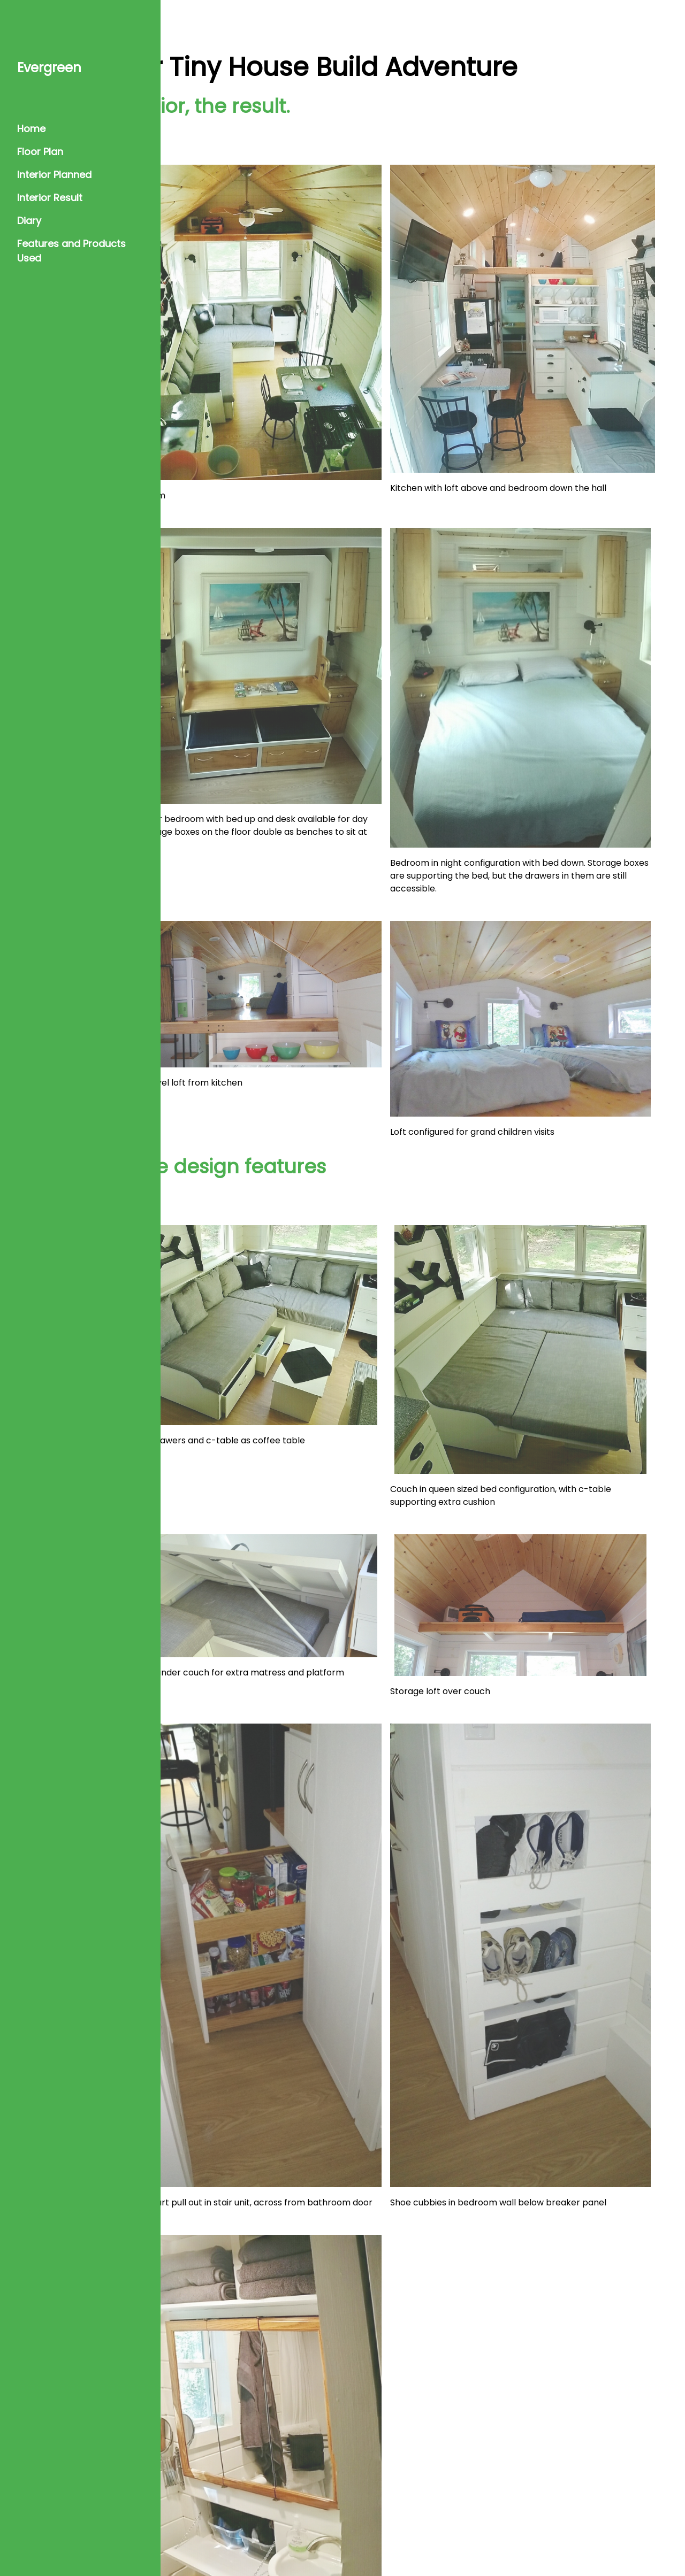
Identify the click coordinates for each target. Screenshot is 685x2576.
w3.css (619, 2543)
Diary (29, 220)
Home (31, 128)
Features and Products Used (71, 251)
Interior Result (49, 197)
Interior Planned (54, 174)
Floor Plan (40, 151)
